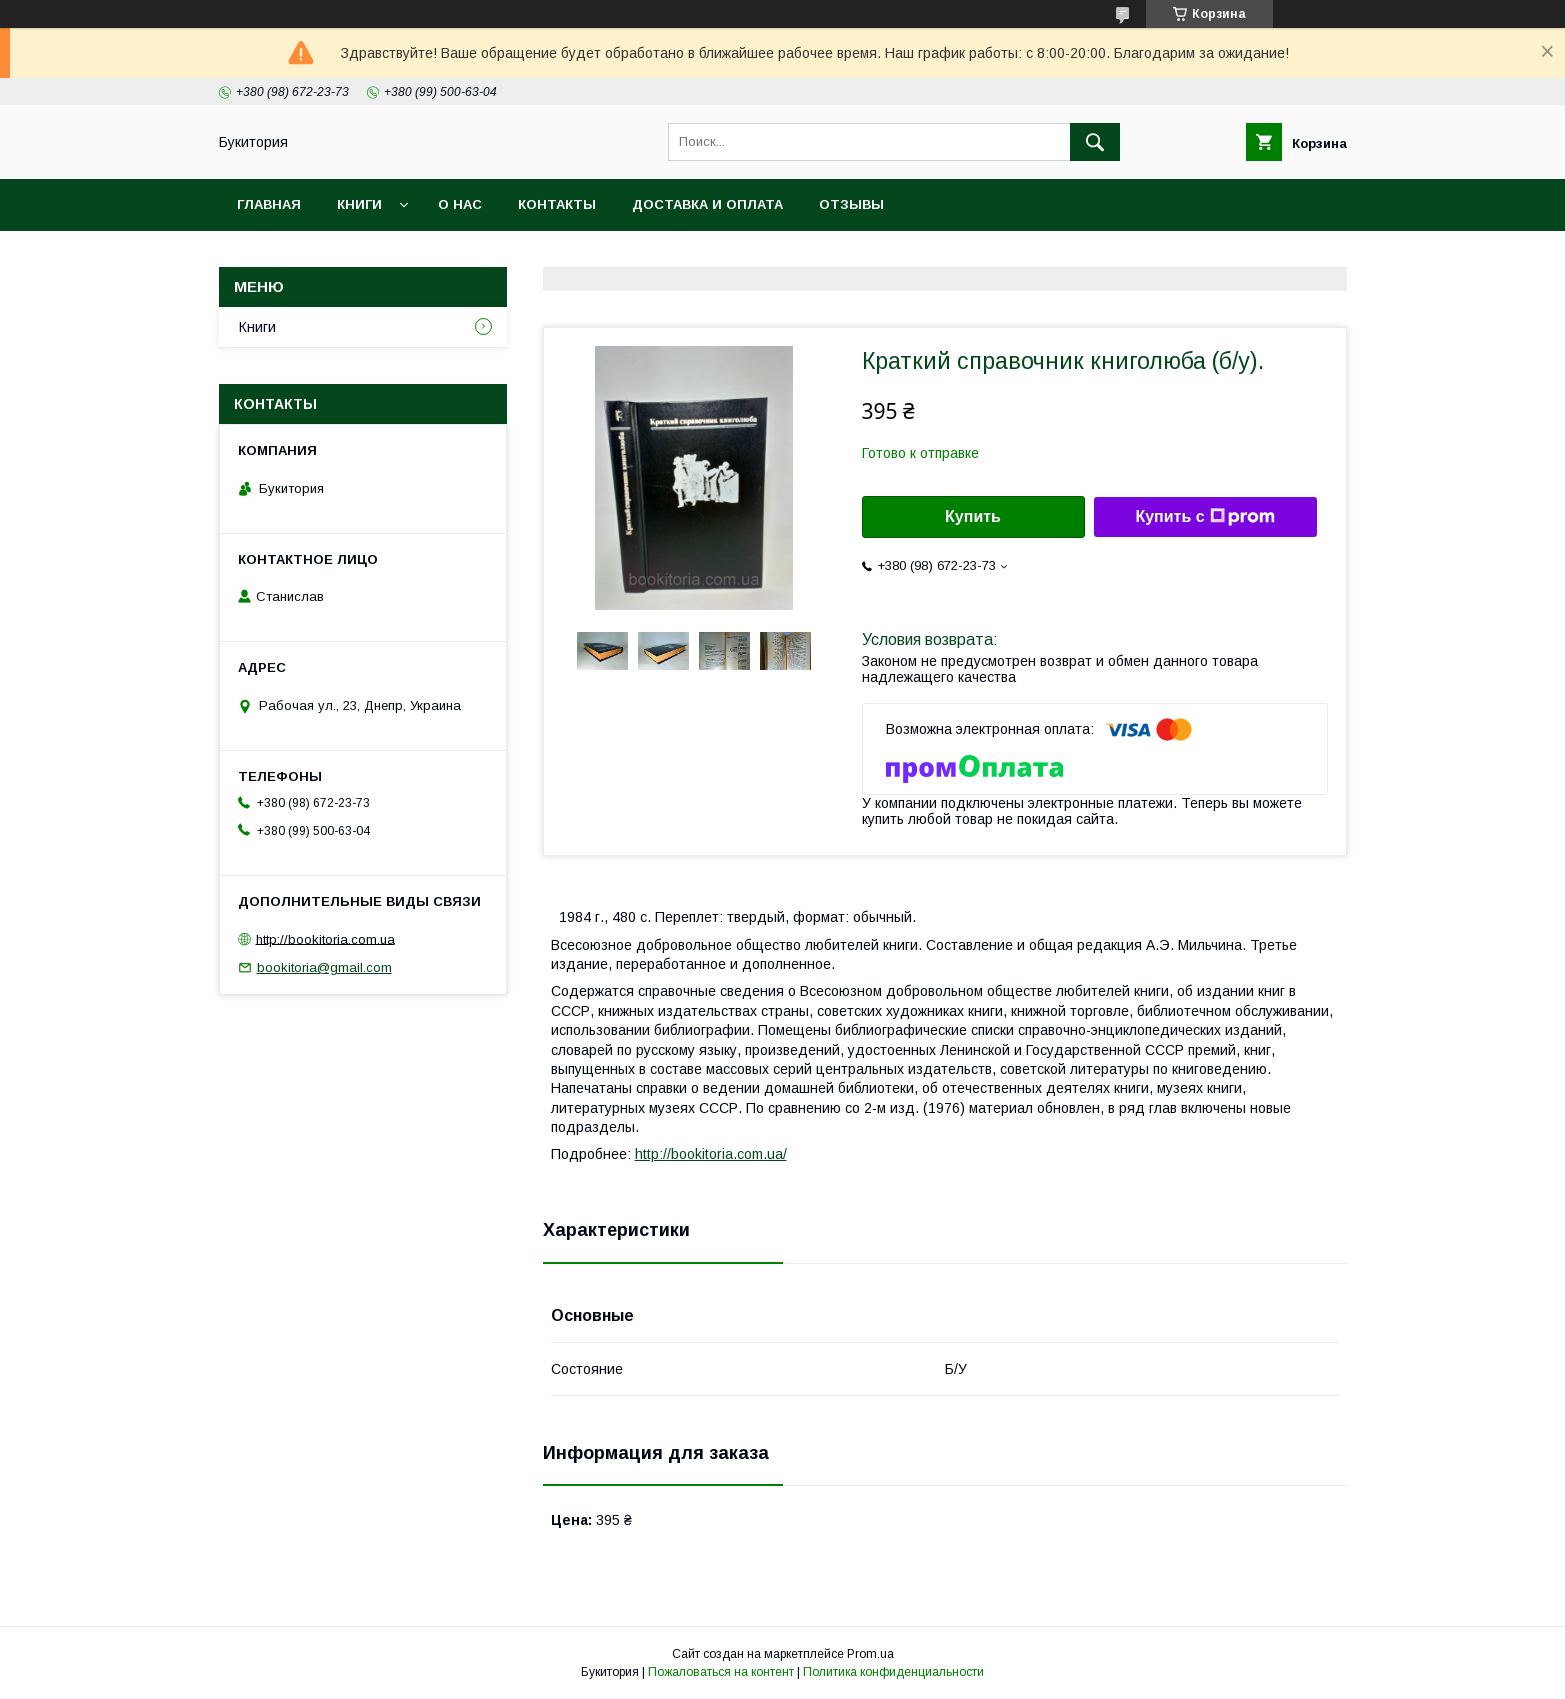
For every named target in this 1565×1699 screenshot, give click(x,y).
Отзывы (851, 204)
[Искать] (1095, 142)
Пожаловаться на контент (721, 1672)
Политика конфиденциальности (893, 1672)
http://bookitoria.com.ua (325, 938)
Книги (359, 204)
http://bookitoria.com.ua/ (711, 1154)
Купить (973, 516)
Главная (269, 204)
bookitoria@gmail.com (324, 967)
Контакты (557, 204)
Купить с (1204, 517)
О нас (460, 204)
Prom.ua (870, 1654)
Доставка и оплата (707, 204)
